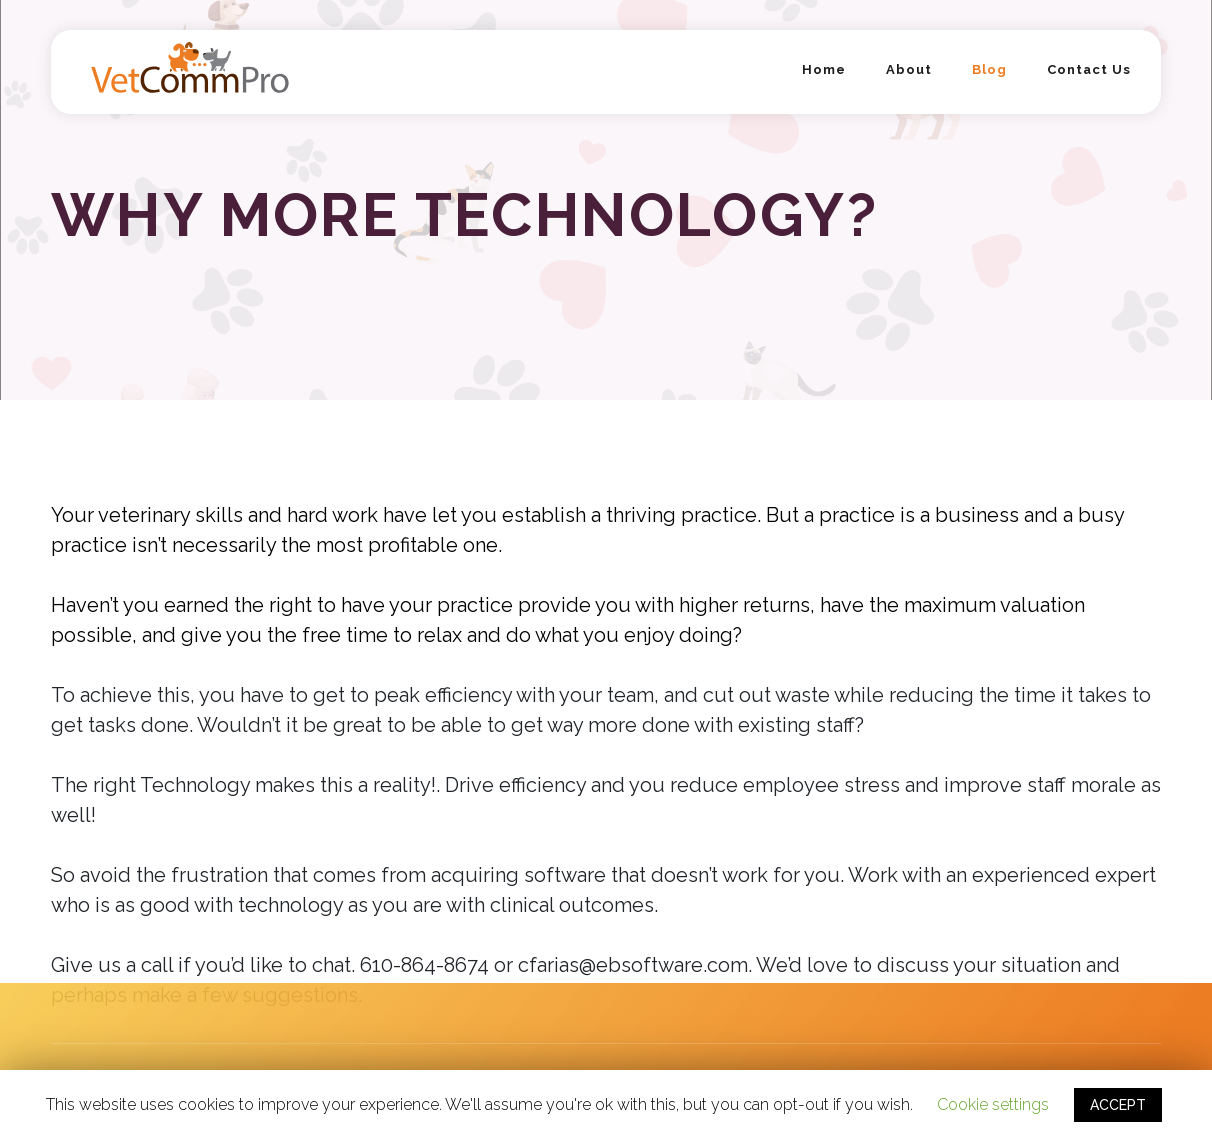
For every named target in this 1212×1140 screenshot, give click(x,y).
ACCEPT (1118, 1105)
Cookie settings (993, 1104)
